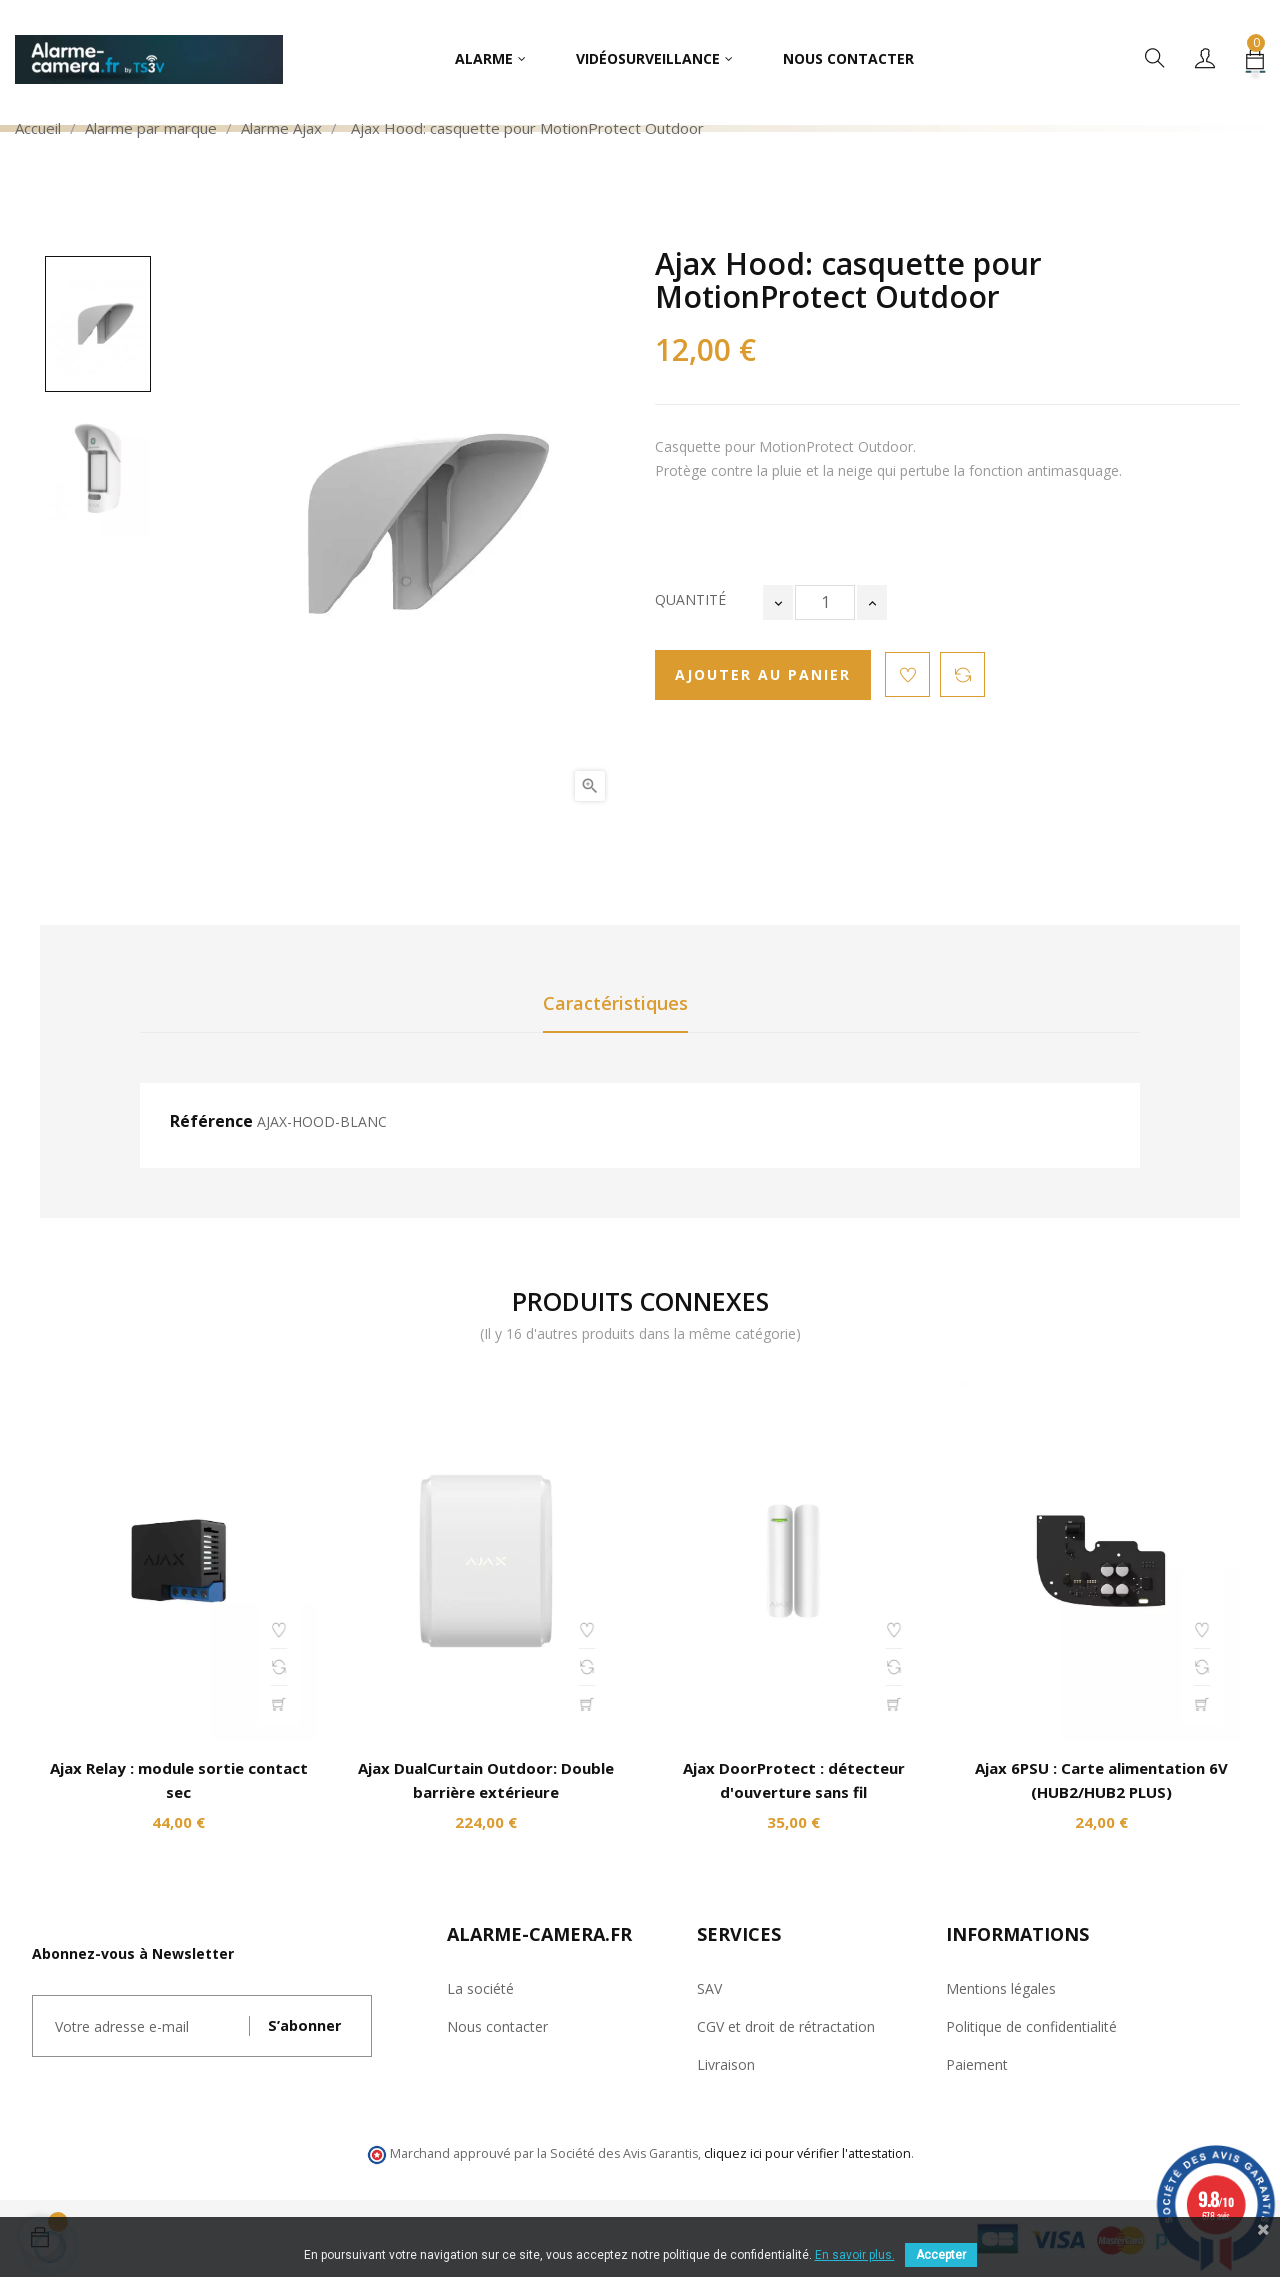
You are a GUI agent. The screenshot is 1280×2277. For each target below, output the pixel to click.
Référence (211, 1122)
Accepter (941, 2255)
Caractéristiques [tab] (615, 1003)
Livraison (726, 2064)
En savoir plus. (855, 2255)
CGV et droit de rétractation (786, 2026)
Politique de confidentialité (1031, 2026)
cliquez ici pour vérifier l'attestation (807, 2153)
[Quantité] (825, 602)
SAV (709, 1988)
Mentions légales (1001, 1988)
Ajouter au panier (763, 674)
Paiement (977, 2064)
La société (480, 1988)
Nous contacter (497, 2026)
